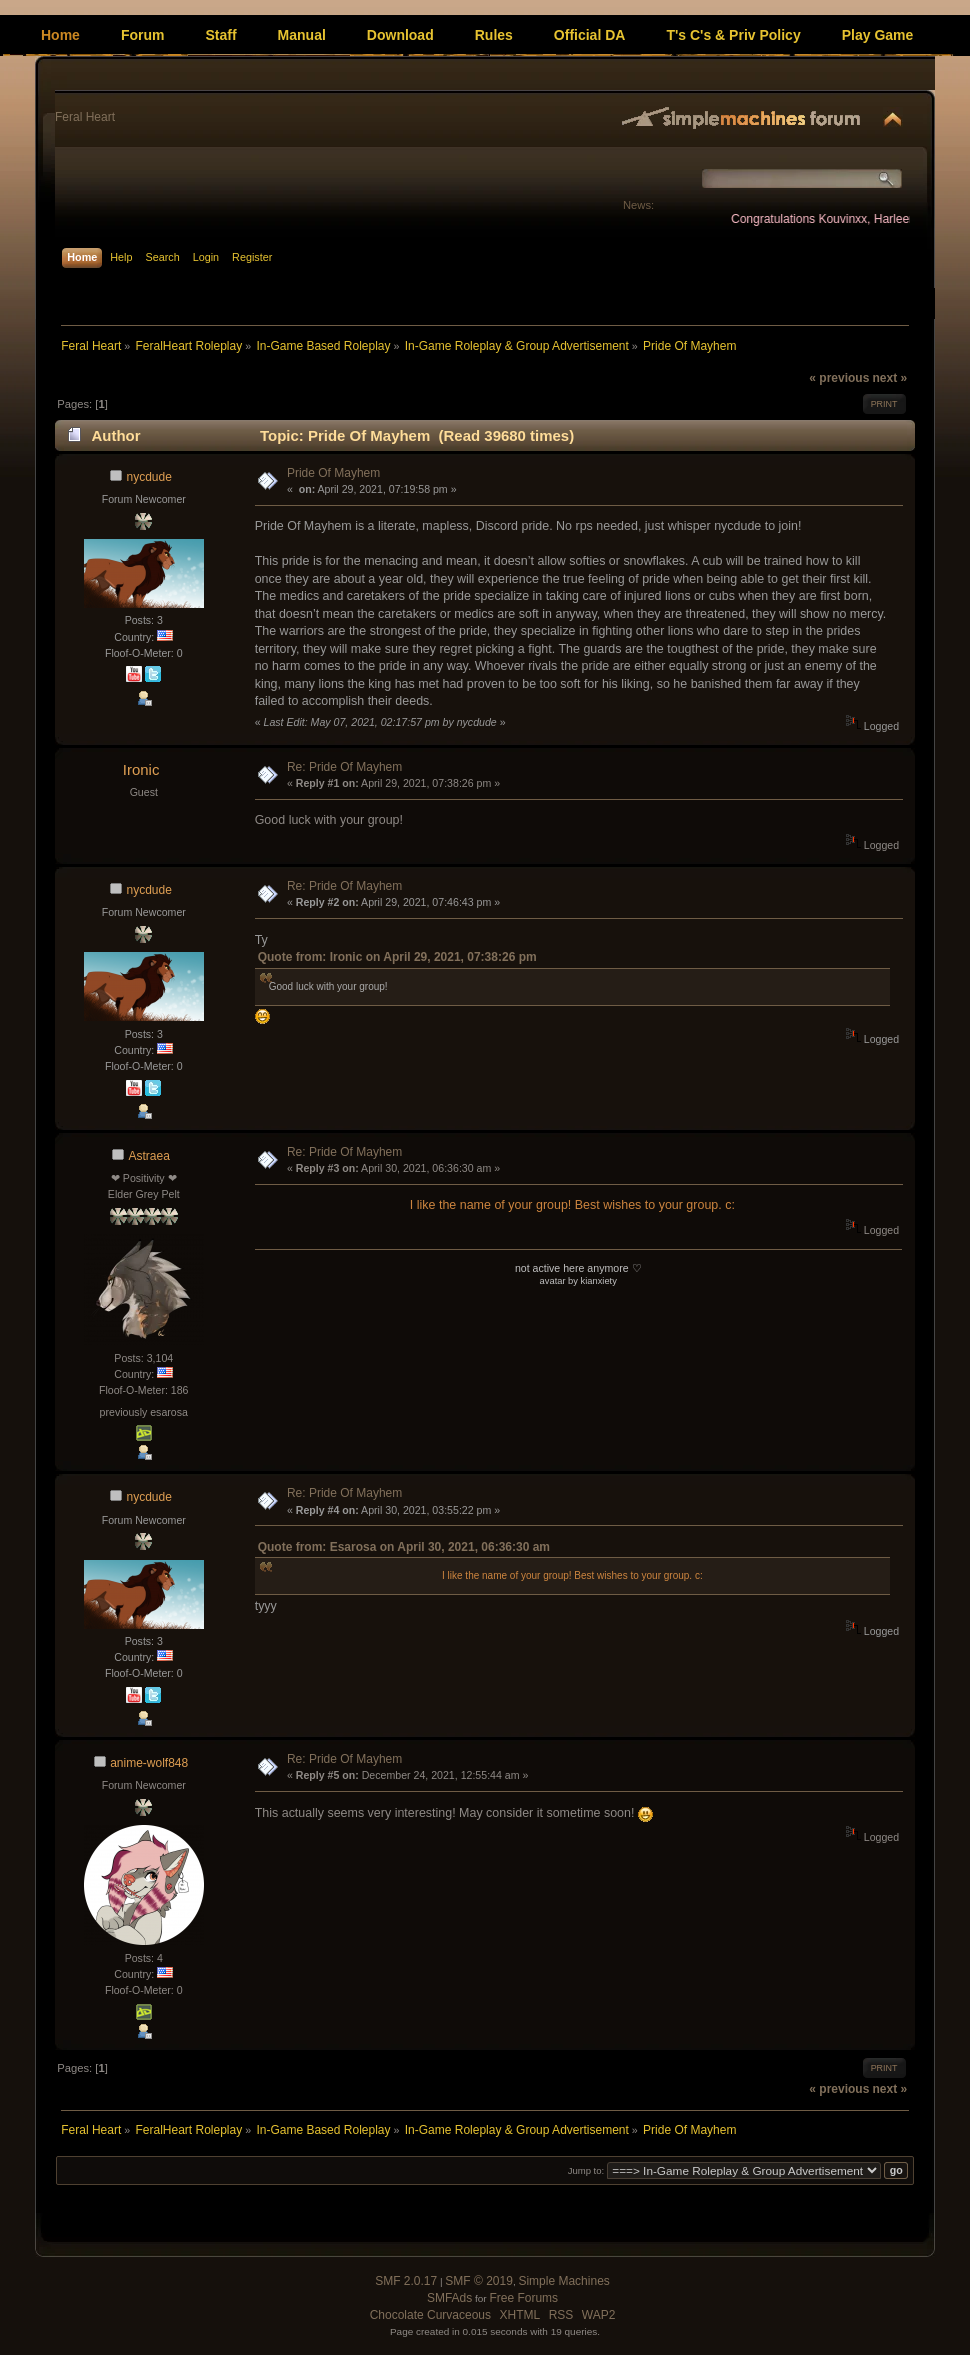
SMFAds (449, 2298)
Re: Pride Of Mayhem (344, 767)
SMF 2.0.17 (406, 2281)
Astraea (149, 1156)
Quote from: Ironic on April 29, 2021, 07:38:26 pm (397, 957)
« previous (839, 378)
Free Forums (523, 2298)
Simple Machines (563, 2281)
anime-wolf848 (149, 1763)
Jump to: (586, 2170)
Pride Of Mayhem (333, 473)
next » (889, 378)
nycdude (149, 477)
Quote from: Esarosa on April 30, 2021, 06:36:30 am (404, 1547)
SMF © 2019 (479, 2281)
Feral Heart (85, 117)
